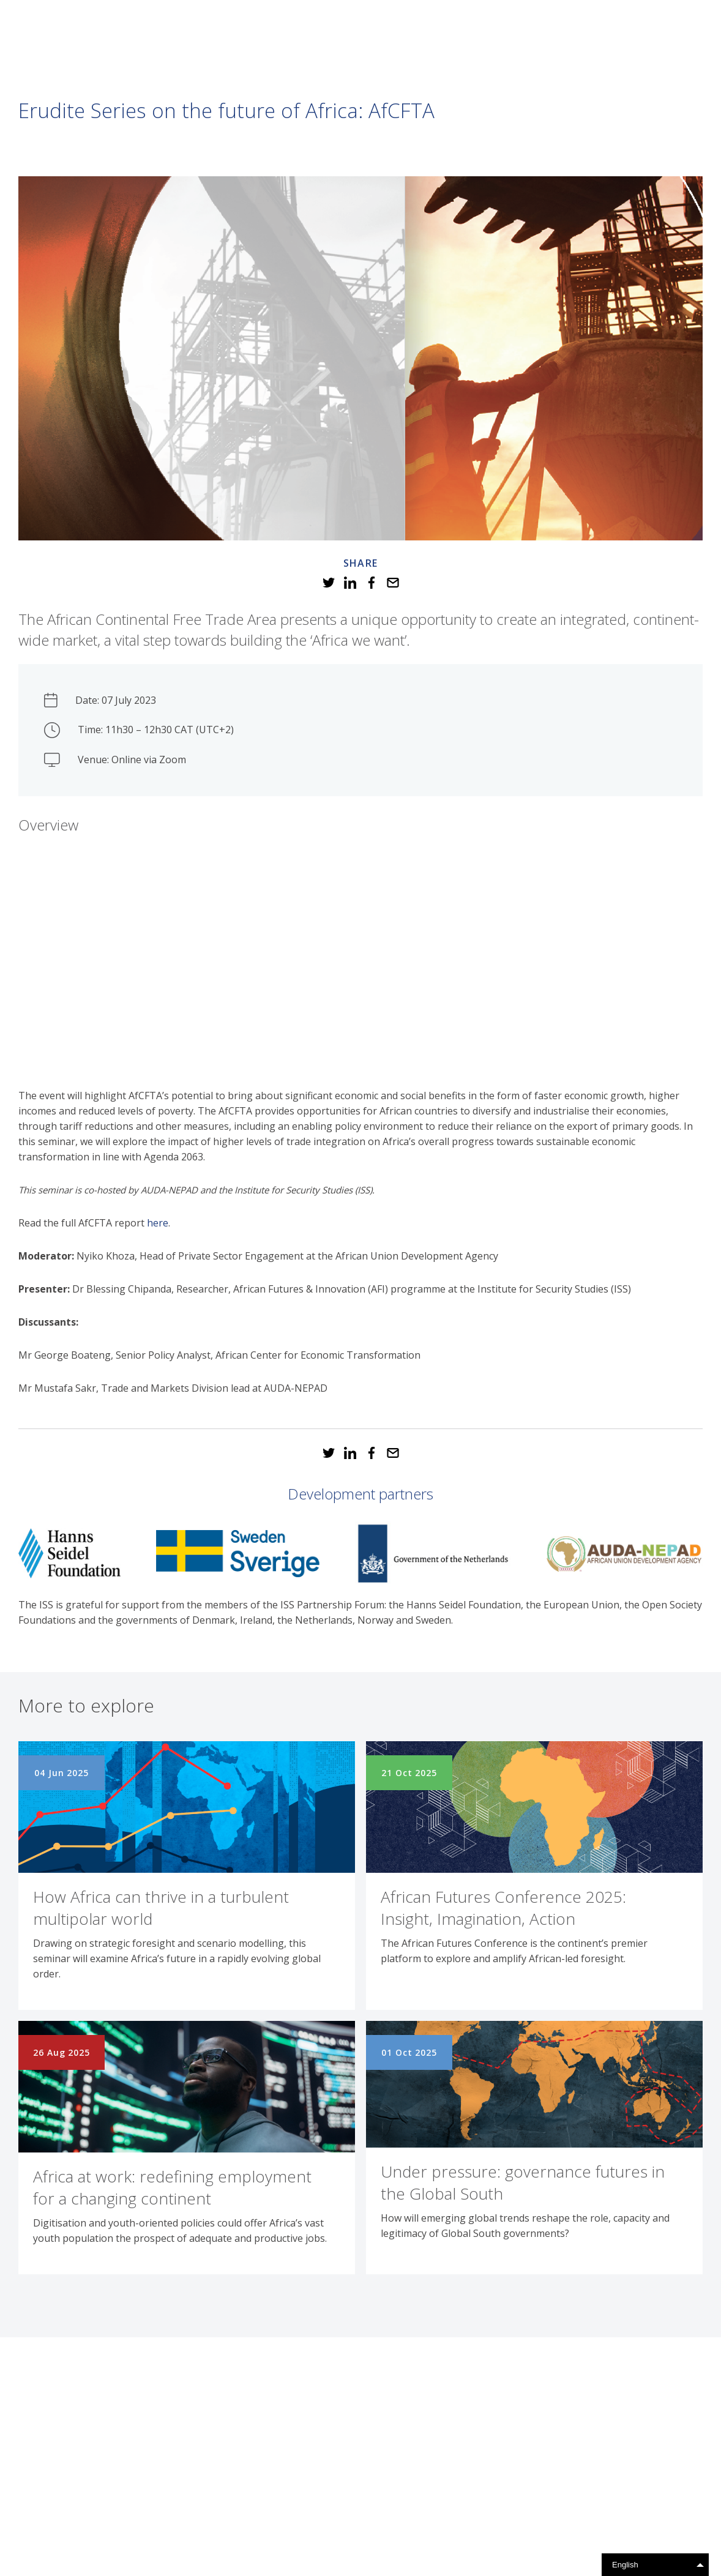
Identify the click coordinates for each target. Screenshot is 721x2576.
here (157, 1223)
